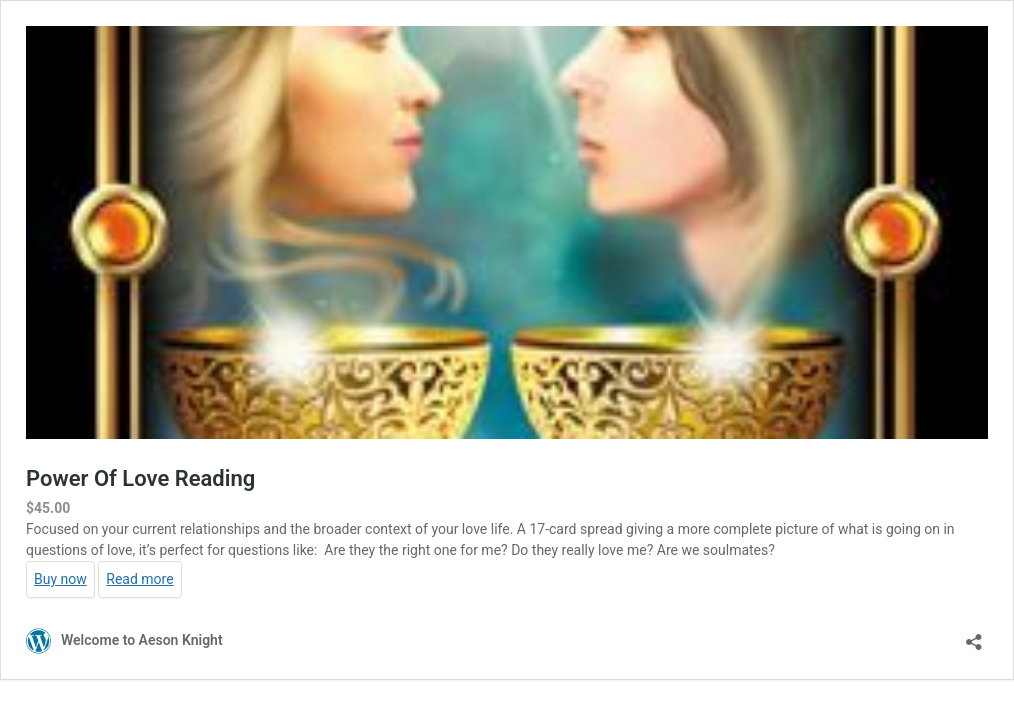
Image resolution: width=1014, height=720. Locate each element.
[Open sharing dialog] (974, 635)
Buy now (60, 579)
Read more (139, 579)
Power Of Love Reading (140, 478)
